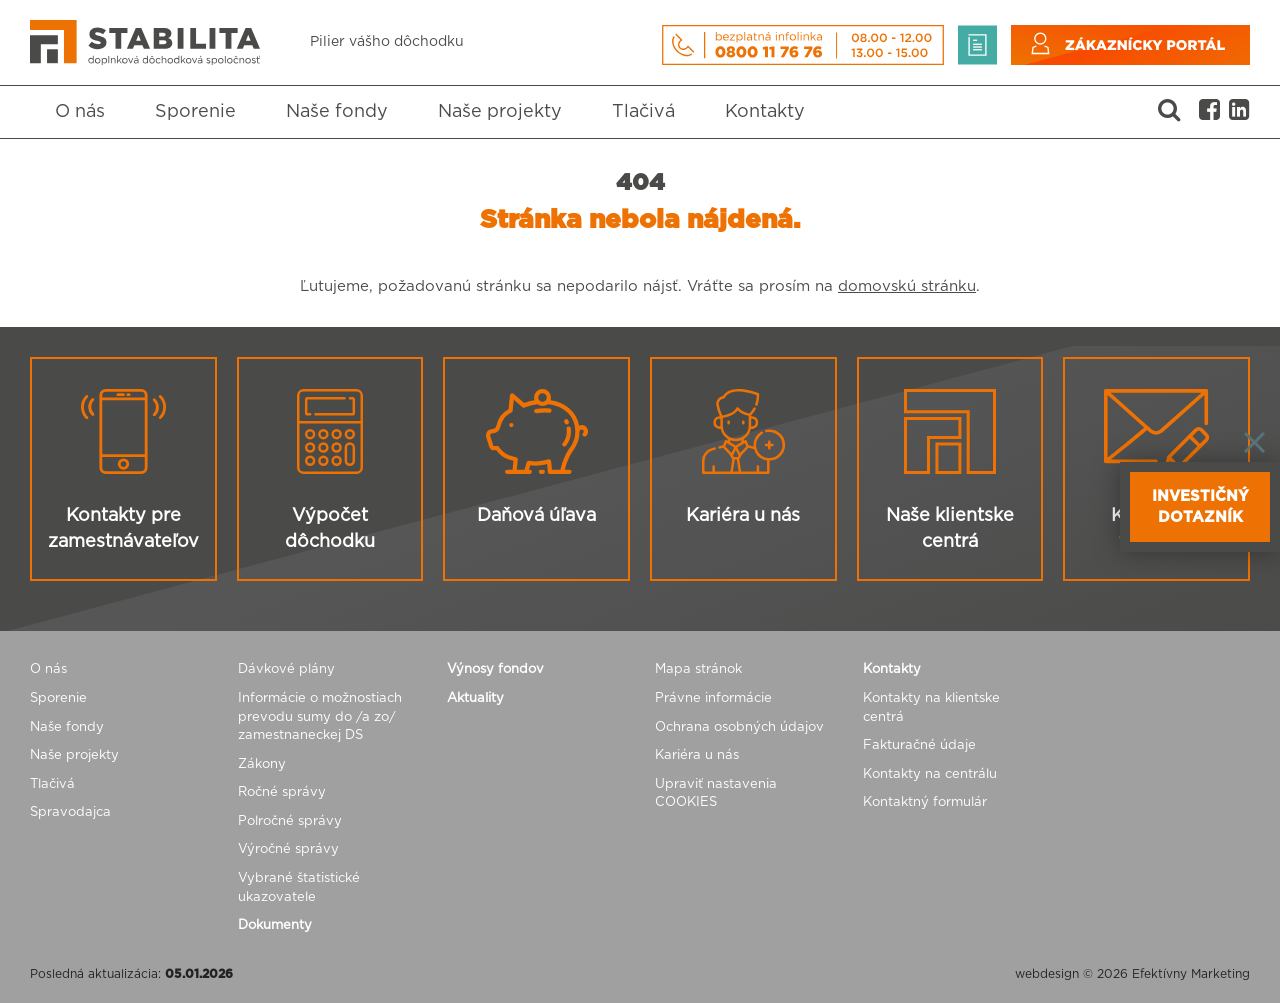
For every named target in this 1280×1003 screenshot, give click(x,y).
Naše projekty (500, 112)
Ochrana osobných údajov (739, 727)
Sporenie (195, 112)
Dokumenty (275, 925)
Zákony (262, 764)
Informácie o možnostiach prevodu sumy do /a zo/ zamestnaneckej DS (320, 717)
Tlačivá (643, 112)
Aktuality (475, 698)
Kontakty (765, 112)
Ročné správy (282, 792)
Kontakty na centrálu (930, 774)
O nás (80, 112)
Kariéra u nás (697, 755)
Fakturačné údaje (919, 745)
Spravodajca (70, 812)
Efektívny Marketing (1191, 974)
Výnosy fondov (495, 669)
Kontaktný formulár (925, 802)
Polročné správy (290, 821)
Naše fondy (337, 112)
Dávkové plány (286, 669)
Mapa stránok (698, 669)
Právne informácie (713, 698)
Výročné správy (288, 849)
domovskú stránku (907, 286)
